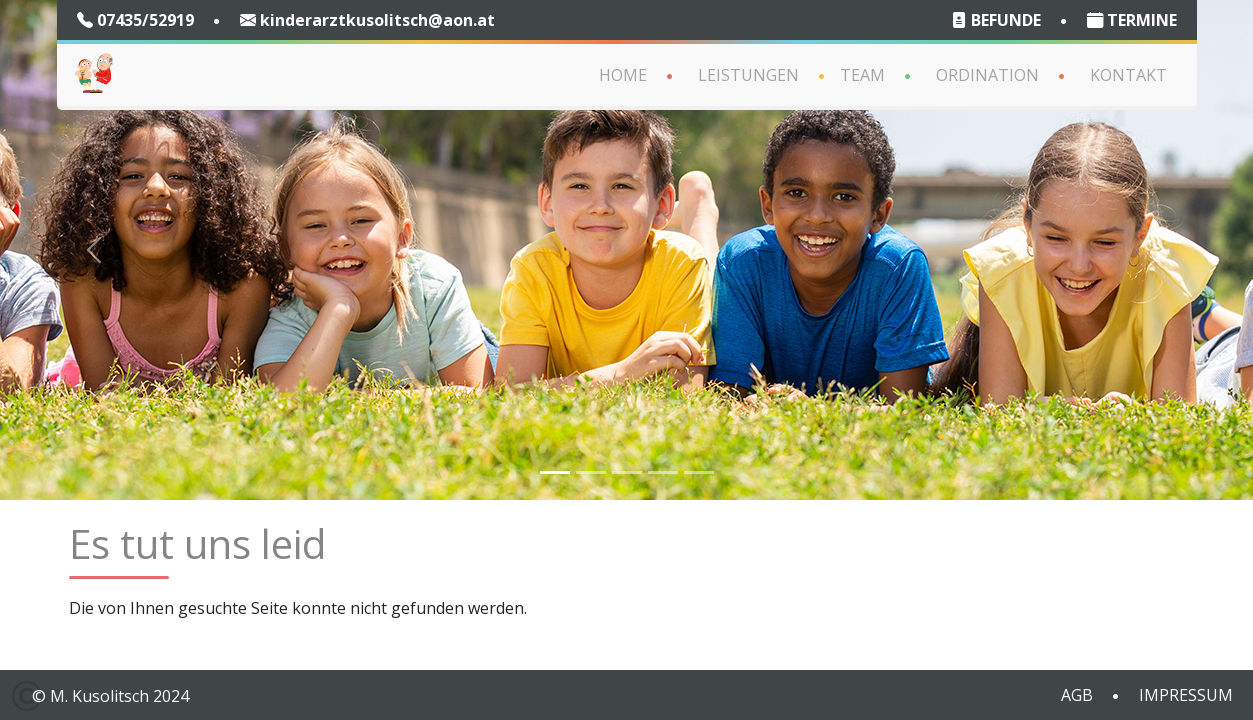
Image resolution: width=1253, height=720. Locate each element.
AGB (1077, 695)
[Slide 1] (555, 472)
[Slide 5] (663, 472)
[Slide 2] (591, 472)
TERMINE (1132, 20)
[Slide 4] (627, 472)
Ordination (987, 75)
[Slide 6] (699, 472)
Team (862, 75)
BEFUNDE (996, 20)
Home (623, 75)
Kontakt (1128, 75)
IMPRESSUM (1186, 695)
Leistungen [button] (748, 75)
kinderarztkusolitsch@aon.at (367, 20)
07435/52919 (135, 20)
